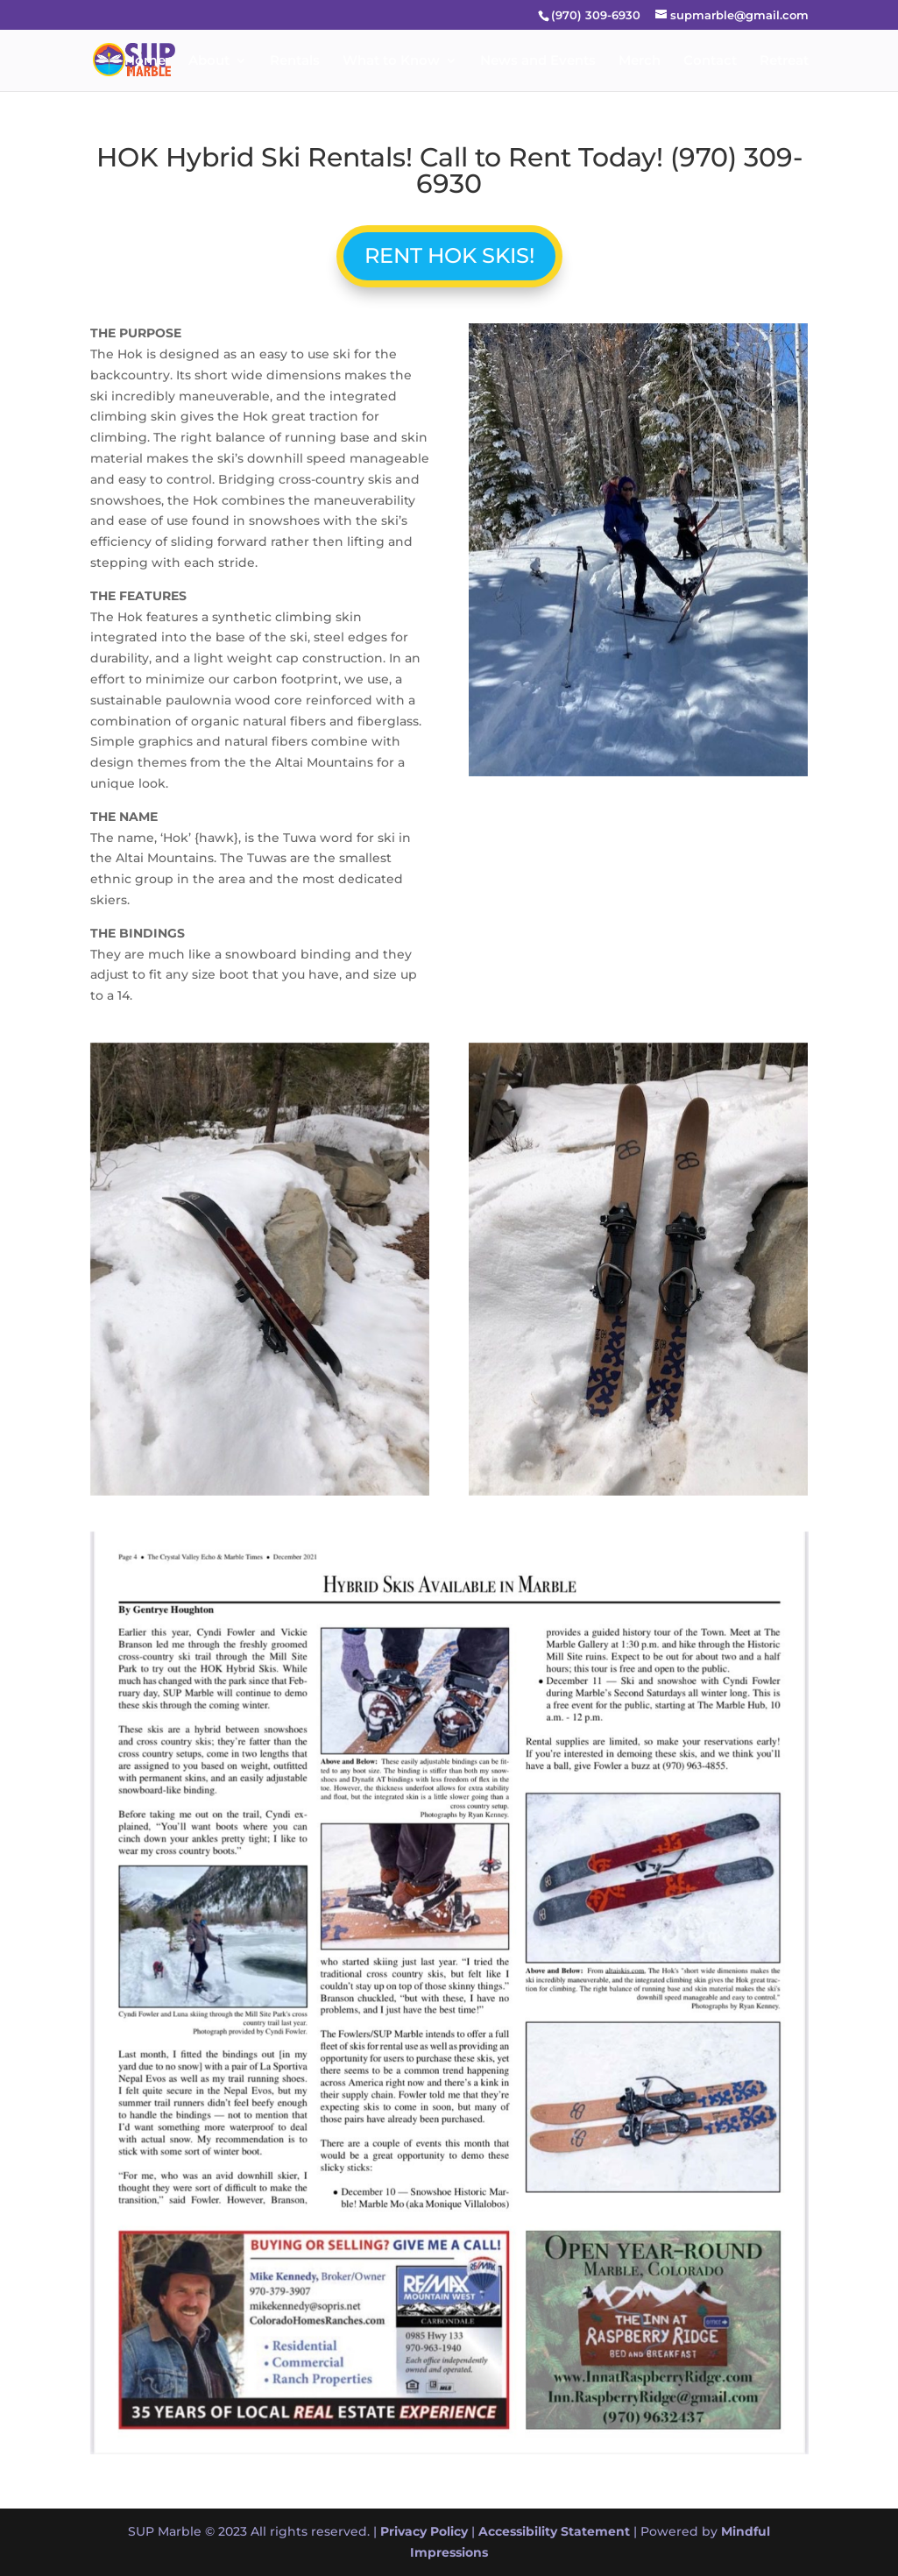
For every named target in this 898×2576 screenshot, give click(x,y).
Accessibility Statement (554, 2531)
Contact (710, 61)
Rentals (295, 61)
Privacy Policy (424, 2531)
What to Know (391, 61)
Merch (640, 61)
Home (145, 61)
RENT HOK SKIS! (449, 255)
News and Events (538, 61)
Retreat (784, 61)
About (209, 61)
